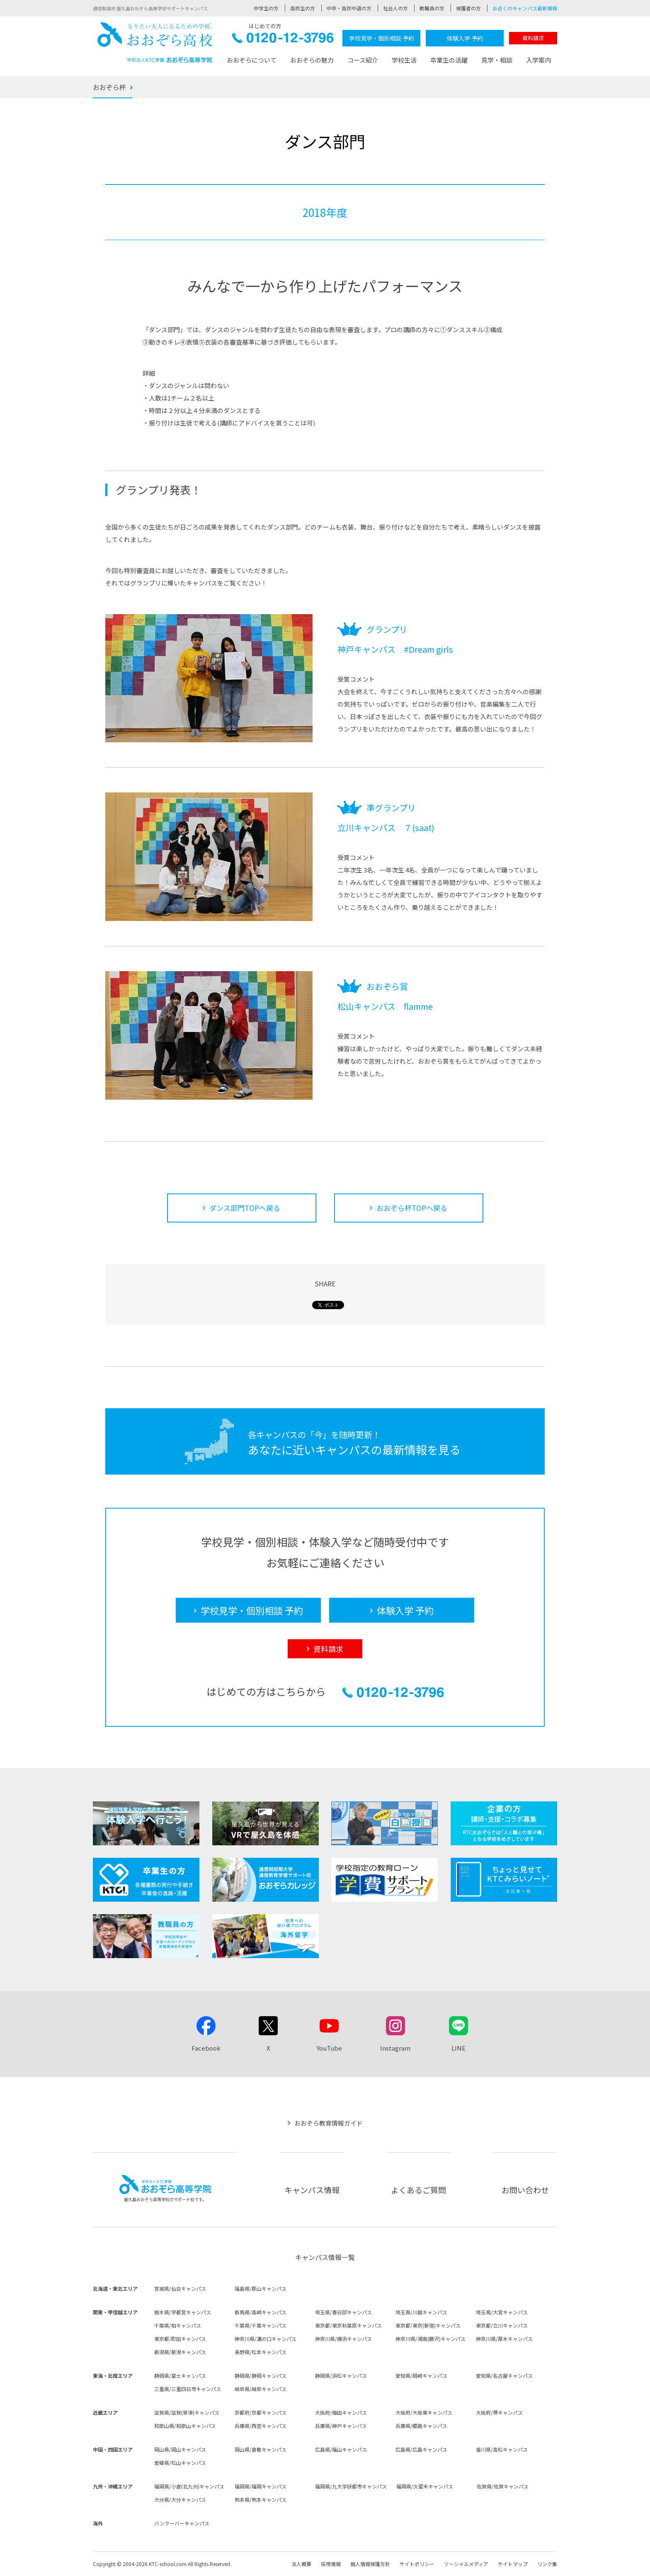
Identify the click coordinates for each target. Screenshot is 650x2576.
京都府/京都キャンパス (260, 2412)
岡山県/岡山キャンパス (180, 2449)
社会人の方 (395, 8)
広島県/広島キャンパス (421, 2449)
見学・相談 (496, 60)
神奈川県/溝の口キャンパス (265, 2338)
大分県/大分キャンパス (180, 2499)
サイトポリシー (417, 2563)
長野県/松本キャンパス (260, 2351)
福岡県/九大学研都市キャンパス (351, 2486)
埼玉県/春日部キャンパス (343, 2312)
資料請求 (533, 38)
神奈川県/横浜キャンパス (343, 2338)
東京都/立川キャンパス (502, 2325)
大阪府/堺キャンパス (499, 2412)
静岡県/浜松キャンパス (341, 2375)
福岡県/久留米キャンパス (424, 2486)
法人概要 (301, 2563)
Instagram (395, 2048)
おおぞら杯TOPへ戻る (411, 1208)
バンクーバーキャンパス (181, 2523)
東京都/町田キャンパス (180, 2338)
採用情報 (331, 2563)
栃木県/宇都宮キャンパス (182, 2312)
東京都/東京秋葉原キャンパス (348, 2325)
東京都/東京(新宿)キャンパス (428, 2325)
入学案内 (538, 60)
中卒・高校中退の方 (349, 8)
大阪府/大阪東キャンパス (423, 2412)
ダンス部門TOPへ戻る (244, 1208)
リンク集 (547, 2563)
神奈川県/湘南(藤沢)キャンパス (430, 2338)
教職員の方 (432, 8)
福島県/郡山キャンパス (260, 2288)
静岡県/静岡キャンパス (260, 2375)
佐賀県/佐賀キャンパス (503, 2486)
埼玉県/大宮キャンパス (502, 2312)
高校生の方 (302, 8)
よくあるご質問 (418, 2189)
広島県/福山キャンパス (341, 2449)
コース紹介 (362, 60)
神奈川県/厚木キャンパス (504, 2338)
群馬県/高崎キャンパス (260, 2312)
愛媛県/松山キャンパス (180, 2462)
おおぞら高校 (155, 42)
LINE (458, 2048)
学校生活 (404, 60)
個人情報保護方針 (370, 2563)
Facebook (206, 2048)
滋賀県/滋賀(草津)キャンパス (186, 2412)
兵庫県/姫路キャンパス (421, 2425)
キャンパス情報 (312, 2189)
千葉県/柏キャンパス (177, 2325)
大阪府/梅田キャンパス (341, 2412)
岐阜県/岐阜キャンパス (260, 2388)
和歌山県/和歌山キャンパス (185, 2425)
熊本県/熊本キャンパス (260, 2499)
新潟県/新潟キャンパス (180, 2351)
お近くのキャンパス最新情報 (524, 8)
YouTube (329, 2048)
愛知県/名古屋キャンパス (504, 2375)
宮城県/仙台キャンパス (180, 2288)
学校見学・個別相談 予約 (381, 38)
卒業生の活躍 (449, 60)
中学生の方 (266, 8)
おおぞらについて (251, 60)
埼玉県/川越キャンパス (421, 2312)
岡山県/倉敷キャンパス (260, 2449)
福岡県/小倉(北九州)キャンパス (189, 2486)
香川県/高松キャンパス (502, 2449)
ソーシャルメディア (466, 2563)
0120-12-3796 (283, 40)
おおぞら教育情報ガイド (328, 2123)
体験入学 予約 (465, 38)
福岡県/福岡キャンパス (260, 2486)
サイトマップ (513, 2563)
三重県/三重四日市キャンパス (187, 2388)
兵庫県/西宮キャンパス (260, 2425)
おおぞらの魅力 (312, 60)
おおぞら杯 (109, 87)
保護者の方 (468, 8)
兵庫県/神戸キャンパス (341, 2425)
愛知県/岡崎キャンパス (421, 2375)
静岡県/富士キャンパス (180, 2375)
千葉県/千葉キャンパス (260, 2325)
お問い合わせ (525, 2189)
